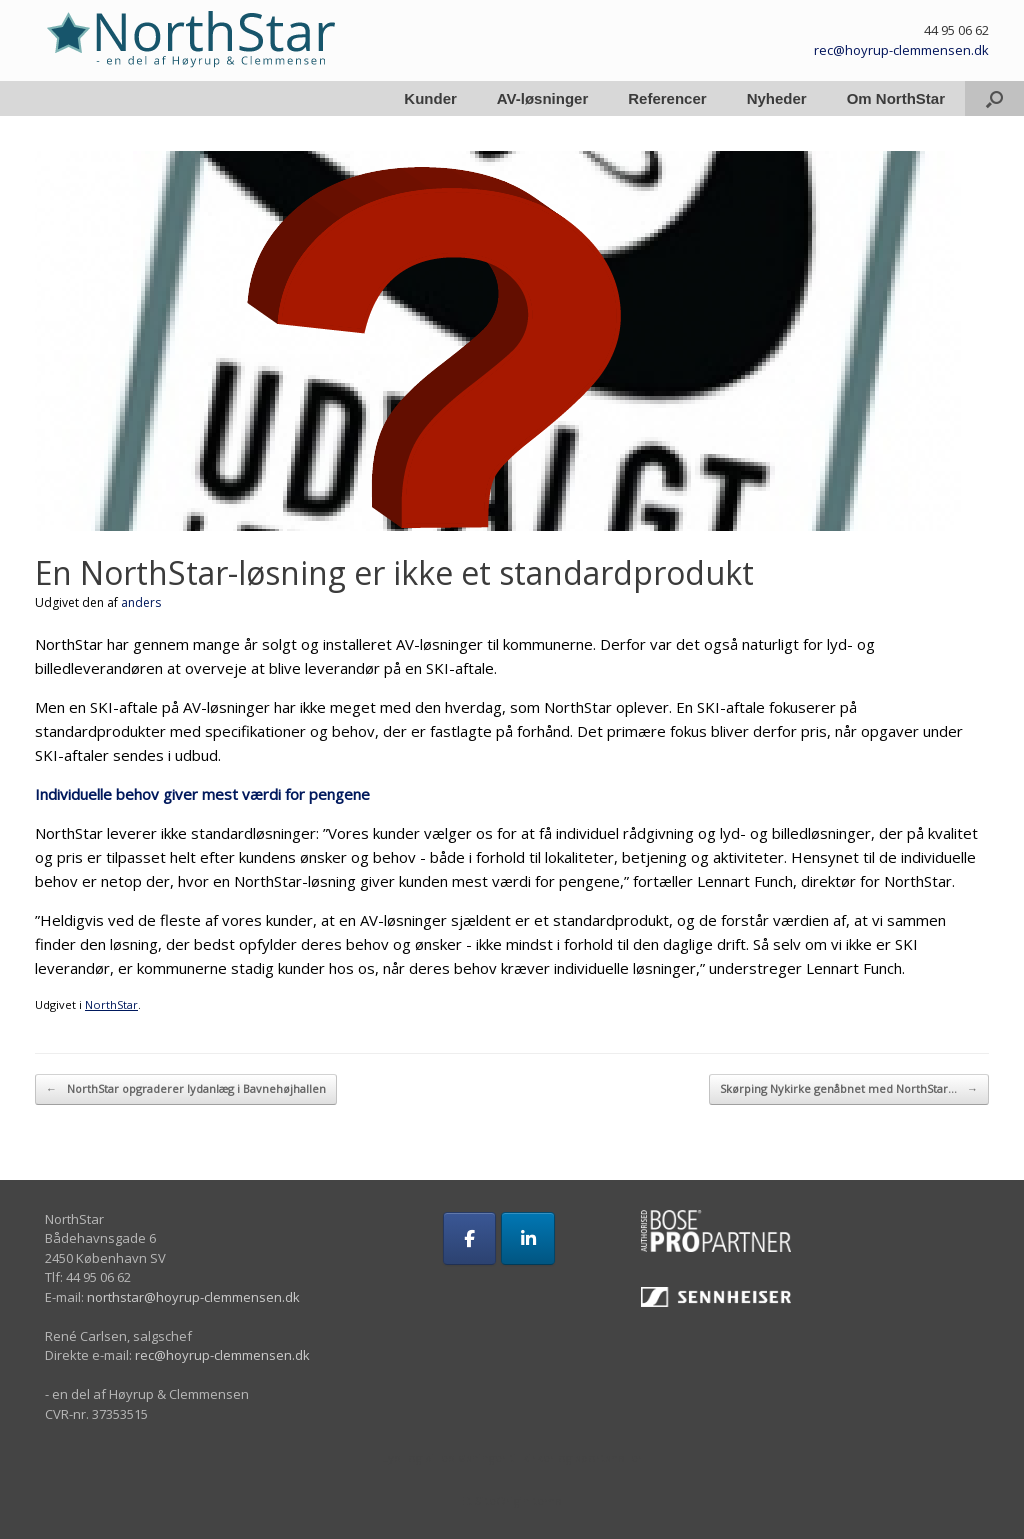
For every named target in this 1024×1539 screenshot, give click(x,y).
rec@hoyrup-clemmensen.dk (901, 50)
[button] (994, 98)
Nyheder (777, 98)
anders (141, 602)
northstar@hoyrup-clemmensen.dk (193, 1297)
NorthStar (111, 1004)
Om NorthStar (896, 98)
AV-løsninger (542, 98)
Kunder (430, 98)
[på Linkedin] (528, 1239)
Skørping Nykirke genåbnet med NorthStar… (849, 1089)
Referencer (667, 98)
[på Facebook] (470, 1239)
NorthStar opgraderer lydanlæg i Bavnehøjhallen (186, 1089)
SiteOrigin (502, 1500)
